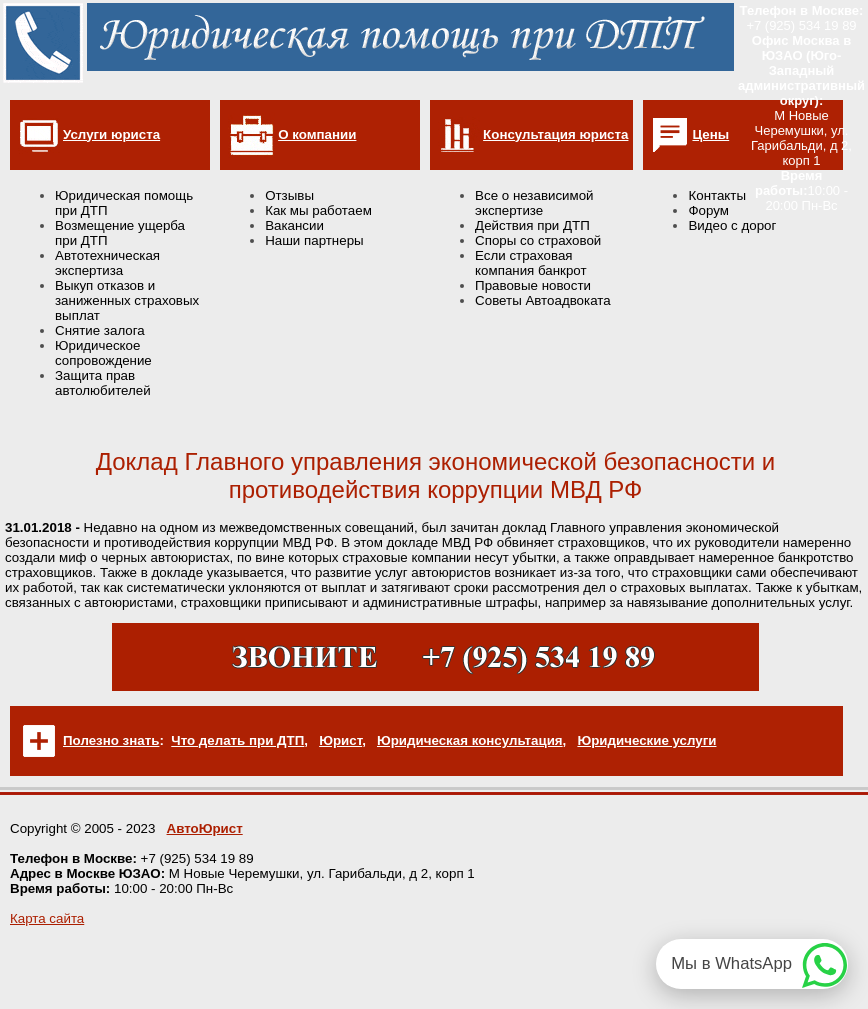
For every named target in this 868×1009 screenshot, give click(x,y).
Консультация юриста (555, 134)
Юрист (340, 740)
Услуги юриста (111, 134)
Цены (710, 134)
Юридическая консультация (470, 740)
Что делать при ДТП (237, 740)
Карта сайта (47, 918)
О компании (317, 134)
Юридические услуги (646, 740)
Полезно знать (111, 740)
